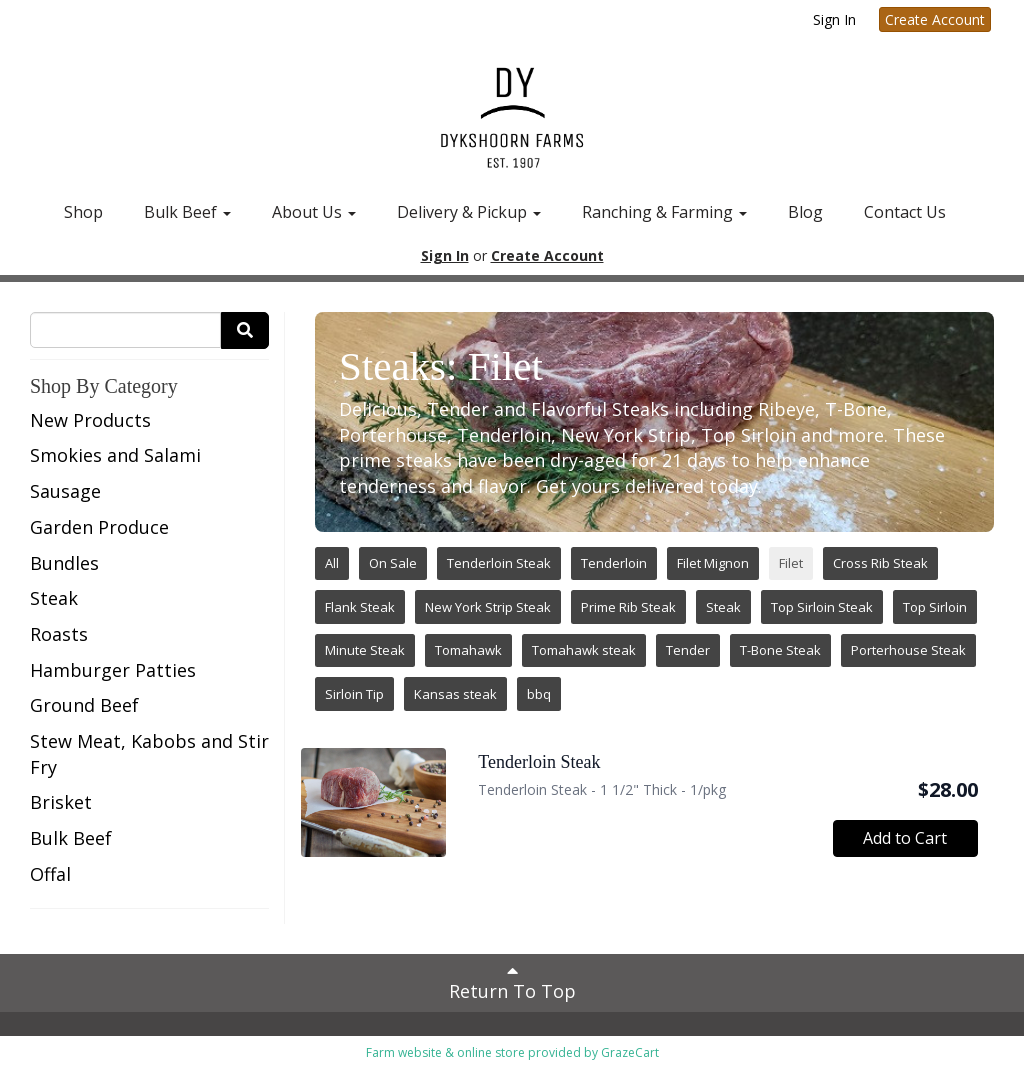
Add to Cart (905, 838)
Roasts (59, 634)
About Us (314, 212)
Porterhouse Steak (908, 650)
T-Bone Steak (780, 650)
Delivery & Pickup (469, 212)
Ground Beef (84, 705)
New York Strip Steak (488, 607)
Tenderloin (614, 563)
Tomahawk (468, 650)
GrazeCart (630, 1052)
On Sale (393, 563)
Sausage (65, 491)
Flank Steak (360, 607)
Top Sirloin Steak (822, 607)
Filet (791, 563)
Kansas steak (455, 694)
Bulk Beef (187, 212)
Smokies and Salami (115, 455)
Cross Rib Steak (880, 563)
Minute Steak (365, 650)
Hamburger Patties (113, 670)
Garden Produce (99, 527)
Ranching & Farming (664, 212)
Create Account (935, 19)
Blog (805, 212)
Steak (54, 598)
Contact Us (905, 212)
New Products (90, 420)
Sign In (834, 19)
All (332, 563)
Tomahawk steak (584, 650)
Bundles (64, 563)
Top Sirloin (935, 607)
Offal (50, 874)
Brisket (61, 802)
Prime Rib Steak (628, 607)
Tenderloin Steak (499, 563)
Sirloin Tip (354, 694)
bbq (539, 694)
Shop (83, 212)
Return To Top (512, 982)
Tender (688, 650)
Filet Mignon (713, 563)
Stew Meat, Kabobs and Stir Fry (149, 754)
